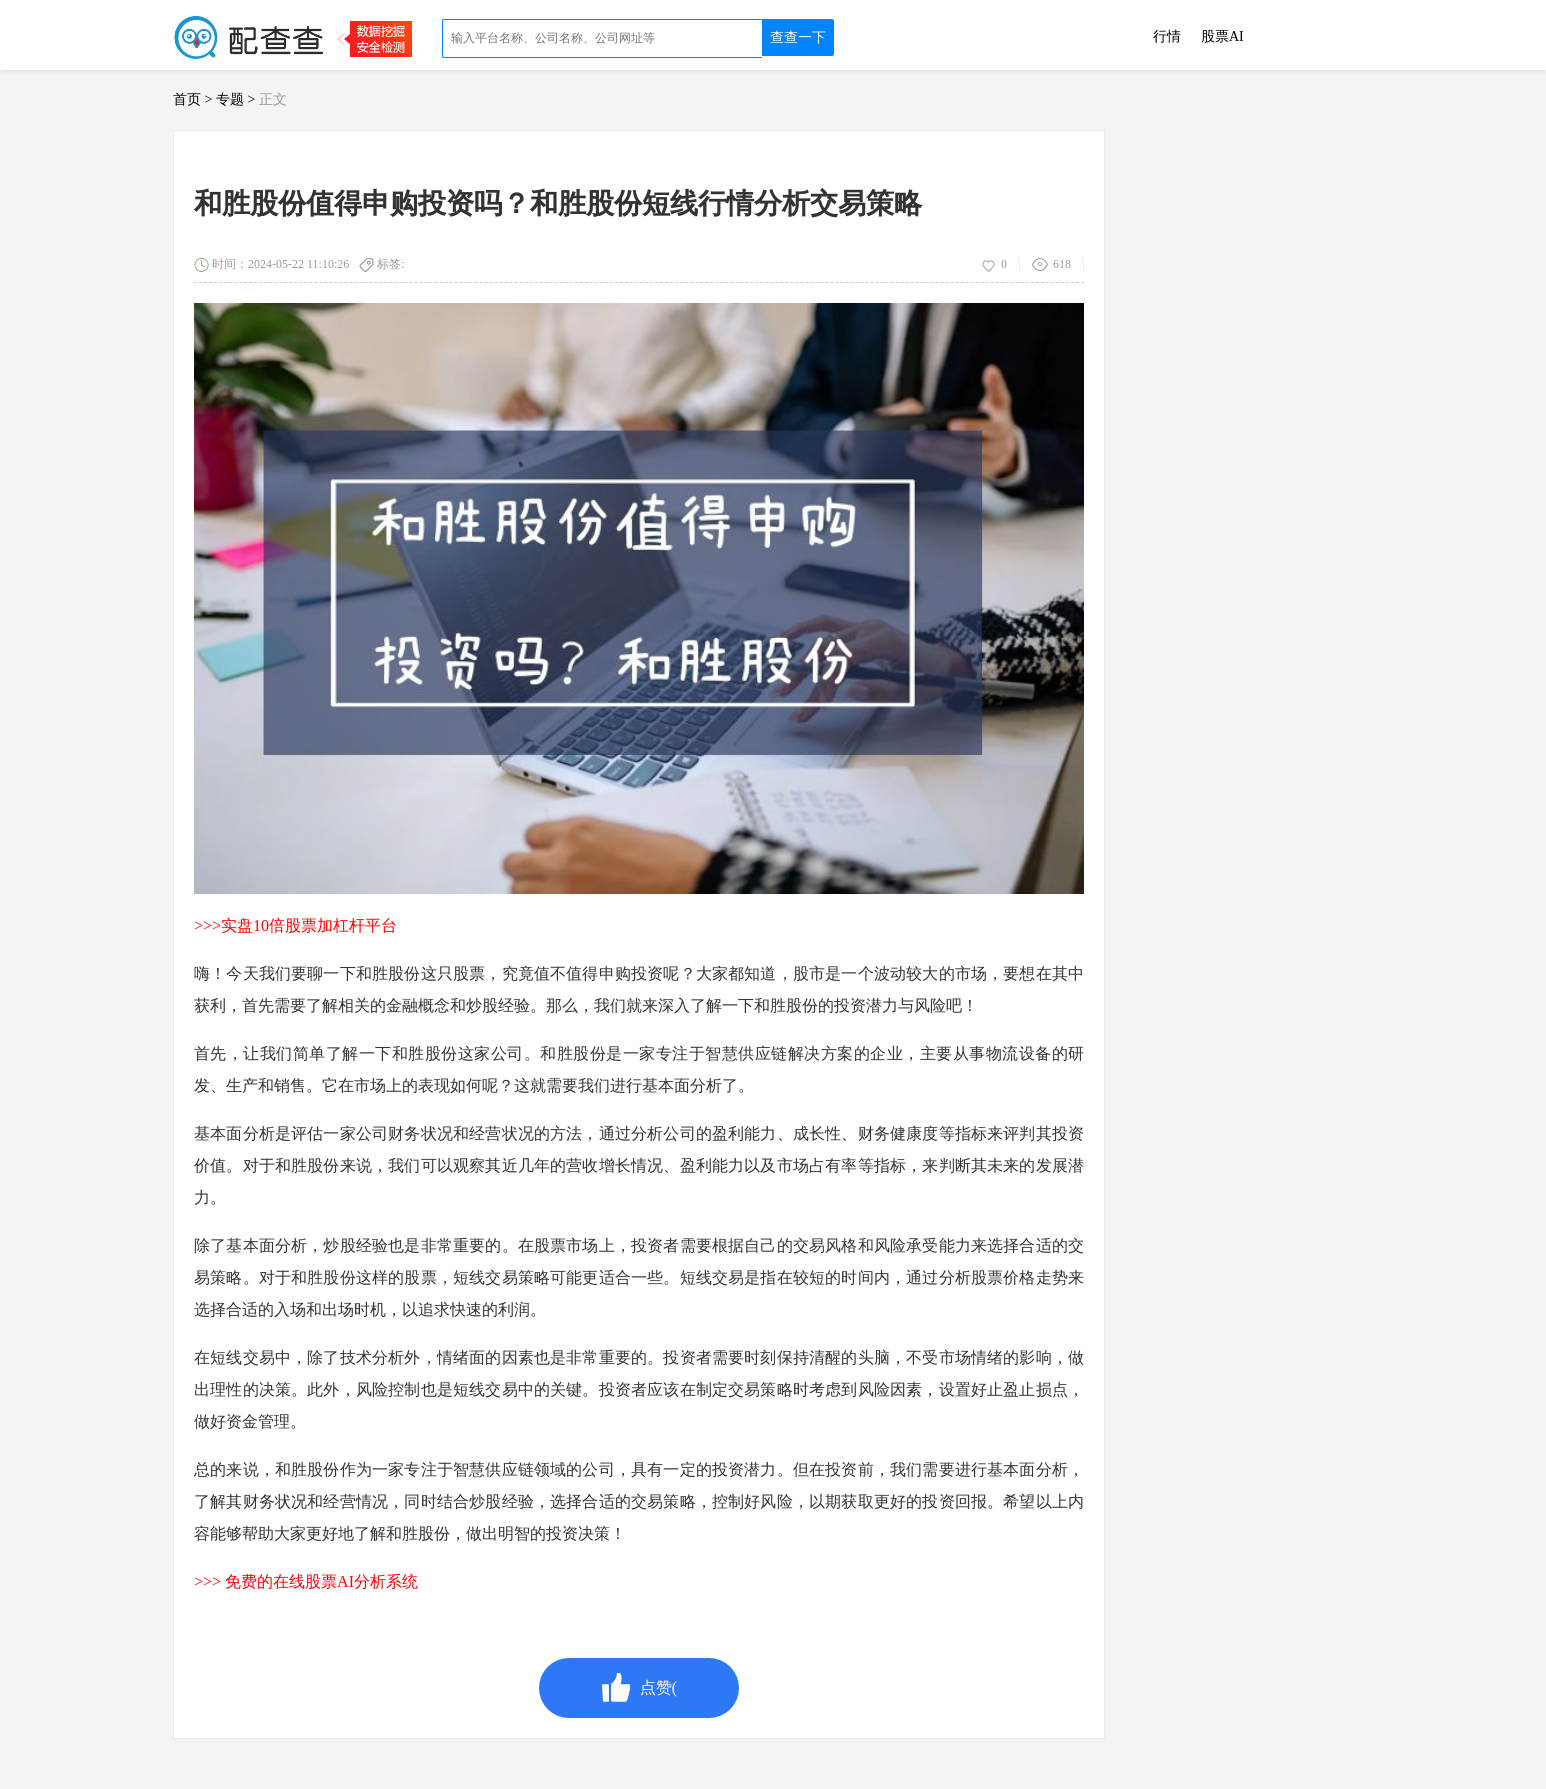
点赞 (639, 1688)
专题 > (237, 99)
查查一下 (798, 37)
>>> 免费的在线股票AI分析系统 (306, 1581)
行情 (1167, 37)
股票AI (1222, 37)
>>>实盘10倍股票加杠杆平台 (295, 925)
